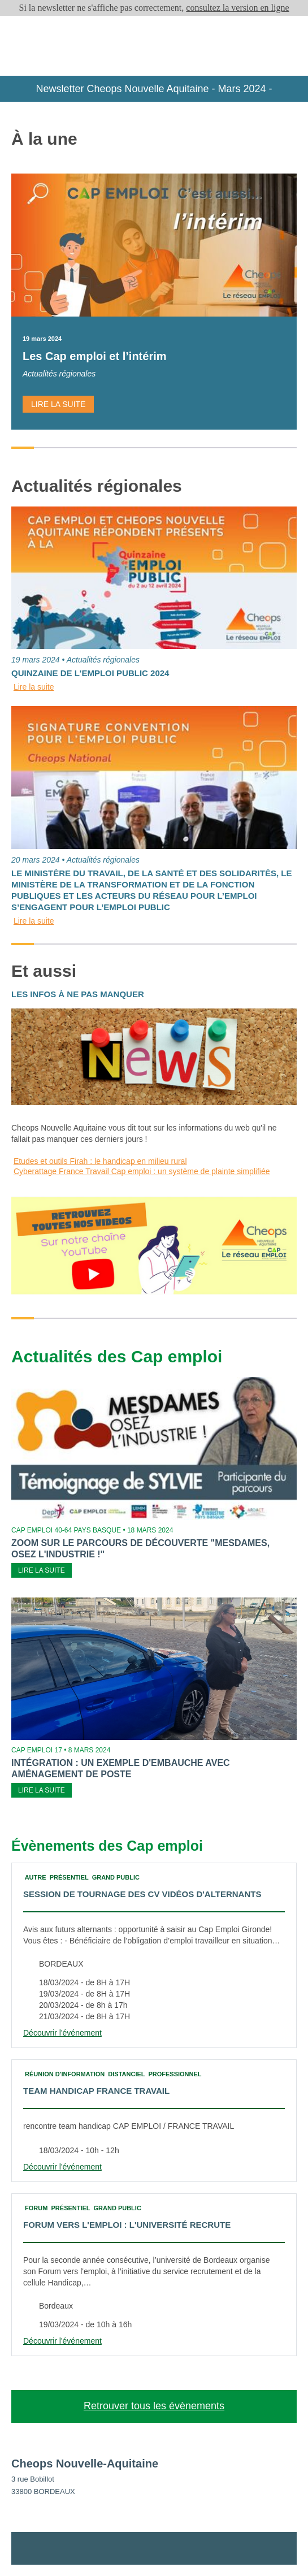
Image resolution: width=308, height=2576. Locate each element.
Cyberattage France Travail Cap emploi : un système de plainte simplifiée (142, 1171)
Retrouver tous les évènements (154, 2406)
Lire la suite (34, 686)
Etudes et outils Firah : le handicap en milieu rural (100, 1161)
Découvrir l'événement (62, 2032)
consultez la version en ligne (237, 7)
